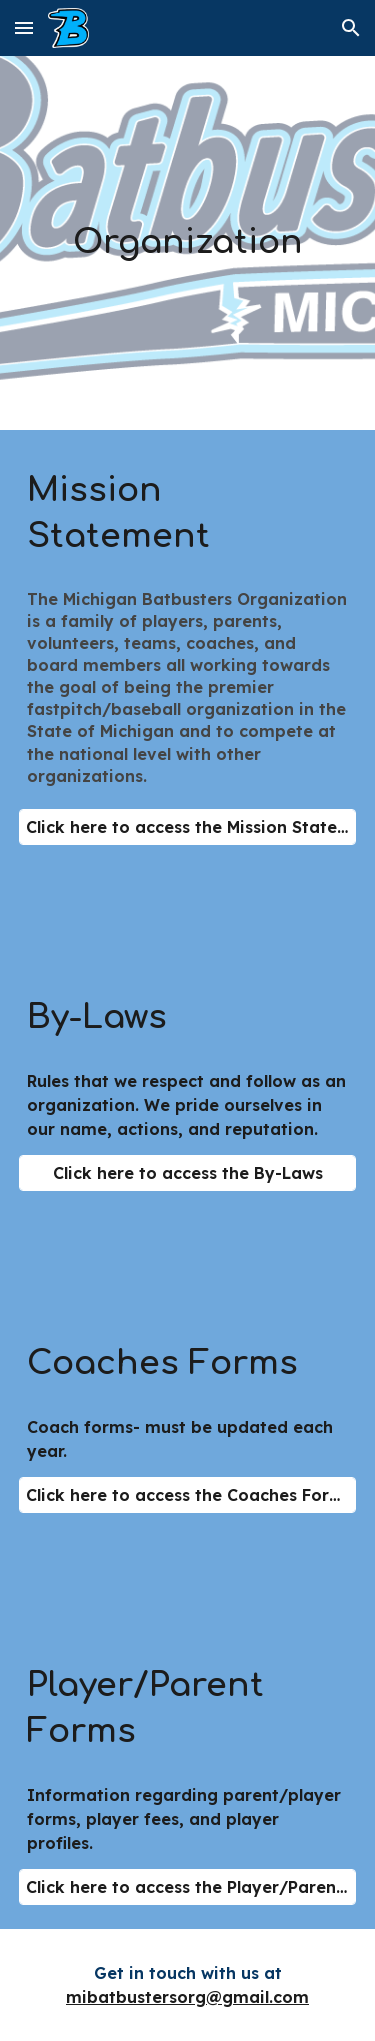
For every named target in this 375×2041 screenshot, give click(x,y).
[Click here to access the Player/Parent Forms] (188, 1887)
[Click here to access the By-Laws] (188, 1173)
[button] (24, 27)
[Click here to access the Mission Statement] (188, 827)
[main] (188, 243)
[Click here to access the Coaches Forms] (188, 1495)
